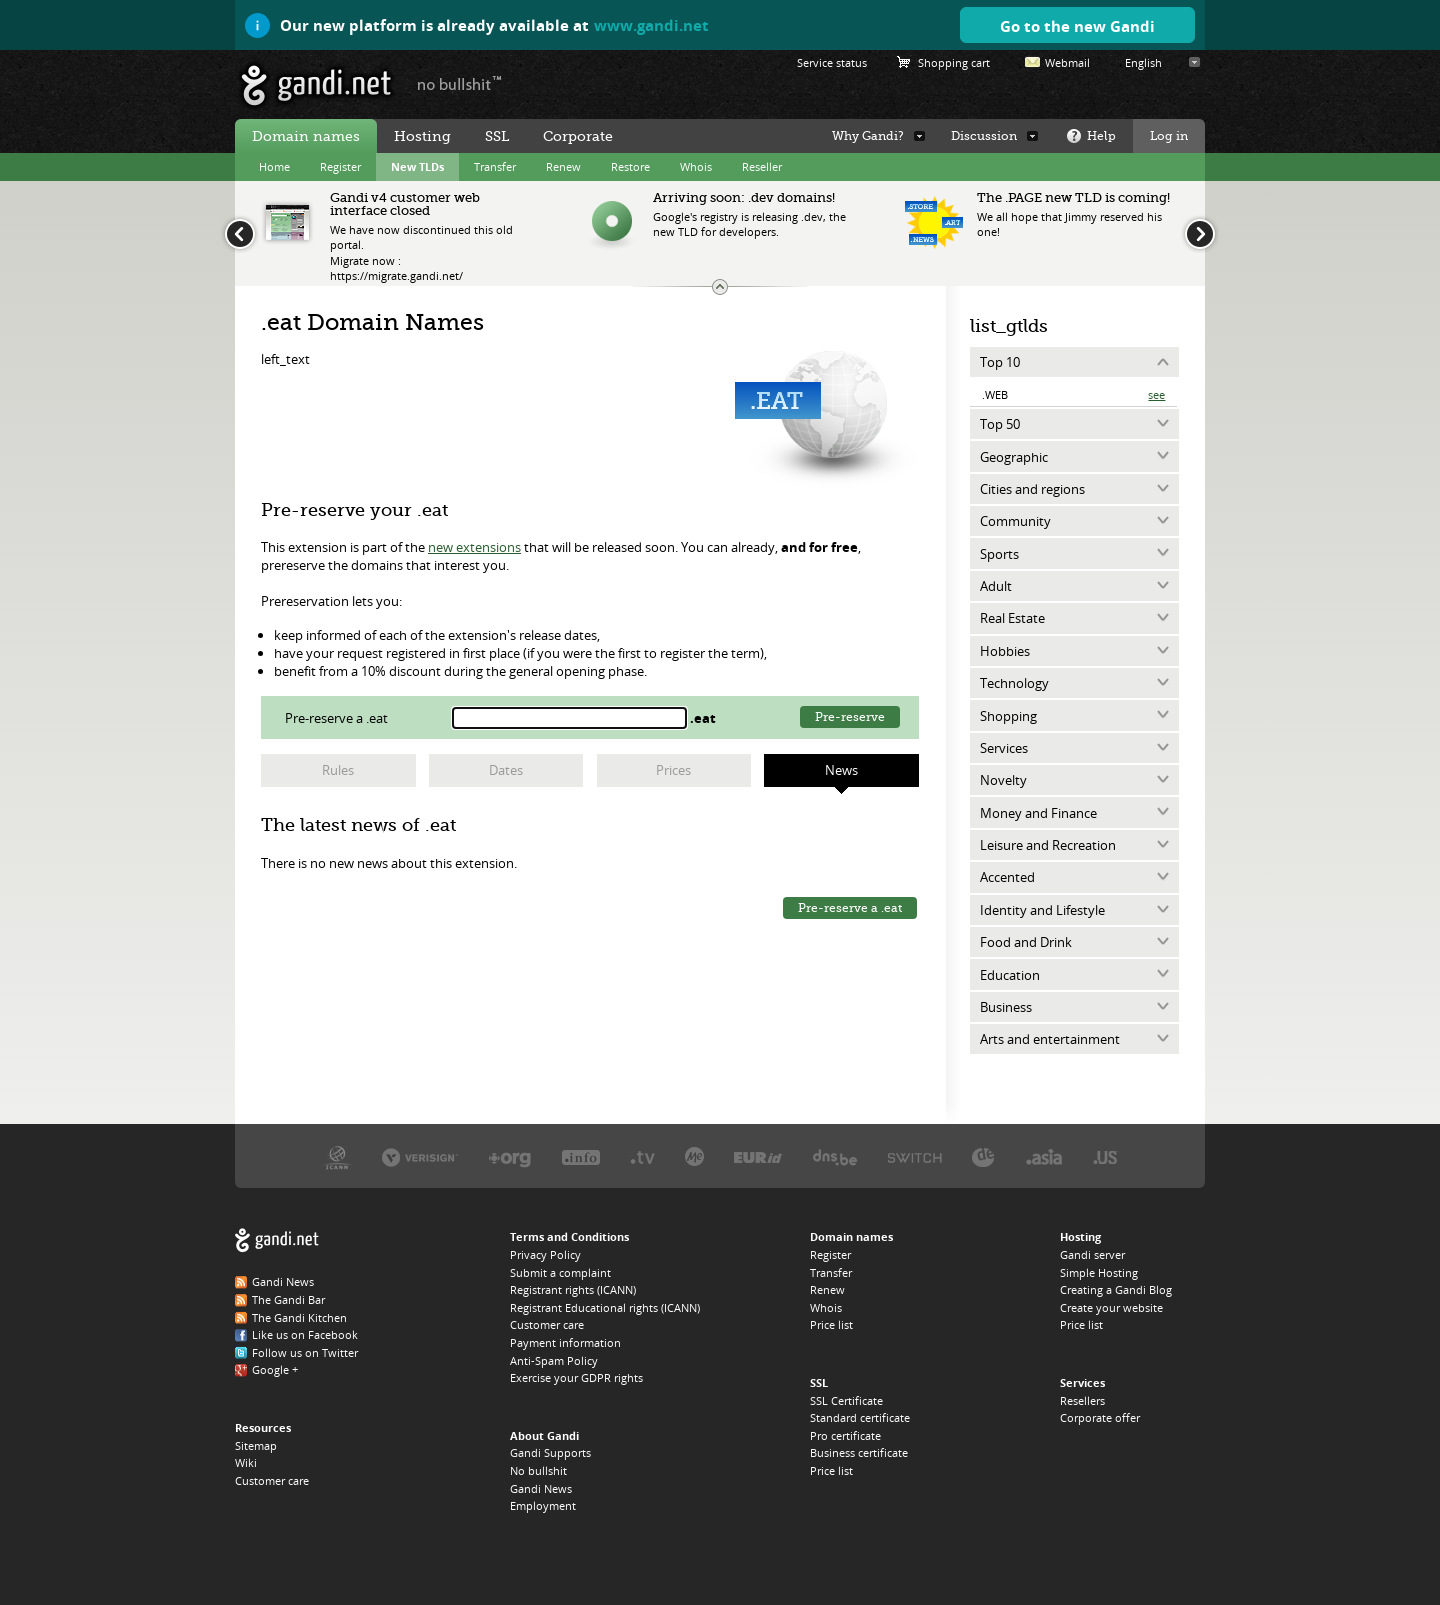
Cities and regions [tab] (1032, 489)
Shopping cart (954, 62)
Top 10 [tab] (1000, 362)
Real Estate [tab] (1012, 618)
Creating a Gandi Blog (1116, 1289)
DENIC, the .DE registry (983, 1156)
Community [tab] (1015, 521)
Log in (1169, 136)
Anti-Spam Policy (554, 1360)
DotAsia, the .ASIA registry (1044, 1156)
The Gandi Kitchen (299, 1317)
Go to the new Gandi (1077, 26)
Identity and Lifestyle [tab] (1042, 910)
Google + (275, 1369)
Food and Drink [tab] (1026, 942)
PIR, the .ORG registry (510, 1156)
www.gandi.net (651, 25)
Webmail (1067, 62)
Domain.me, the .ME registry (694, 1156)
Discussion (984, 136)
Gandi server (1092, 1254)
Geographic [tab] (1014, 457)
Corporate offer (1100, 1417)
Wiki (246, 1462)
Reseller (762, 166)
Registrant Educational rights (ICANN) (605, 1307)
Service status (832, 62)
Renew (563, 166)
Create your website (1111, 1307)
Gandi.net (277, 1240)
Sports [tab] (999, 554)
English (1143, 62)
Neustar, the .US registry (1105, 1156)
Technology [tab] (1014, 683)
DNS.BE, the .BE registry (835, 1156)
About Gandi (544, 1435)
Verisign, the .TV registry (642, 1156)
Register (340, 166)
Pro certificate (845, 1435)
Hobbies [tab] (1005, 651)
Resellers (1082, 1400)
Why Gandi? (868, 136)
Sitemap (256, 1445)
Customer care (272, 1480)
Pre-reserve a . (338, 718)
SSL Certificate (846, 1400)
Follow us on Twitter (305, 1352)
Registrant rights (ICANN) (573, 1289)
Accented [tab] (1007, 877)
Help (1101, 136)
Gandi (316, 85)
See (1156, 394)
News (841, 770)
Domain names (306, 136)
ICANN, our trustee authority (337, 1156)
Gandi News (283, 1281)
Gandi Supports (550, 1452)
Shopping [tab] (1008, 716)
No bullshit (538, 1470)
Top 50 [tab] (1000, 424)
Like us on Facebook (305, 1334)
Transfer (495, 166)
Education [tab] (1010, 975)
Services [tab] (1004, 748)
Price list (831, 1324)
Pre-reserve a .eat (850, 908)
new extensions (474, 547)
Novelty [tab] (1003, 780)
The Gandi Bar (288, 1299)
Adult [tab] (996, 586)
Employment (543, 1505)
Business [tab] (1006, 1007)
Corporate (578, 136)
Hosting (422, 136)
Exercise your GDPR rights (576, 1377)
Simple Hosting (1099, 1272)
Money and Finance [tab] (1038, 813)
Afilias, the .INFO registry (581, 1156)
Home (274, 166)
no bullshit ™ (460, 83)
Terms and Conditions (569, 1236)
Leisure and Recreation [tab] (1048, 845)
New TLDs (417, 166)
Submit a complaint (560, 1272)
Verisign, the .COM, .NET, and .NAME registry (420, 1156)
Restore (630, 166)
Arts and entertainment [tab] (1050, 1039)
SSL (497, 136)
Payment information (565, 1342)
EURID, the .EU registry (758, 1156)
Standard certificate (860, 1417)
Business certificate (859, 1452)
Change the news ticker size (720, 287)
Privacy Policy (545, 1254)
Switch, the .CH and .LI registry (915, 1156)
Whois (696, 166)
